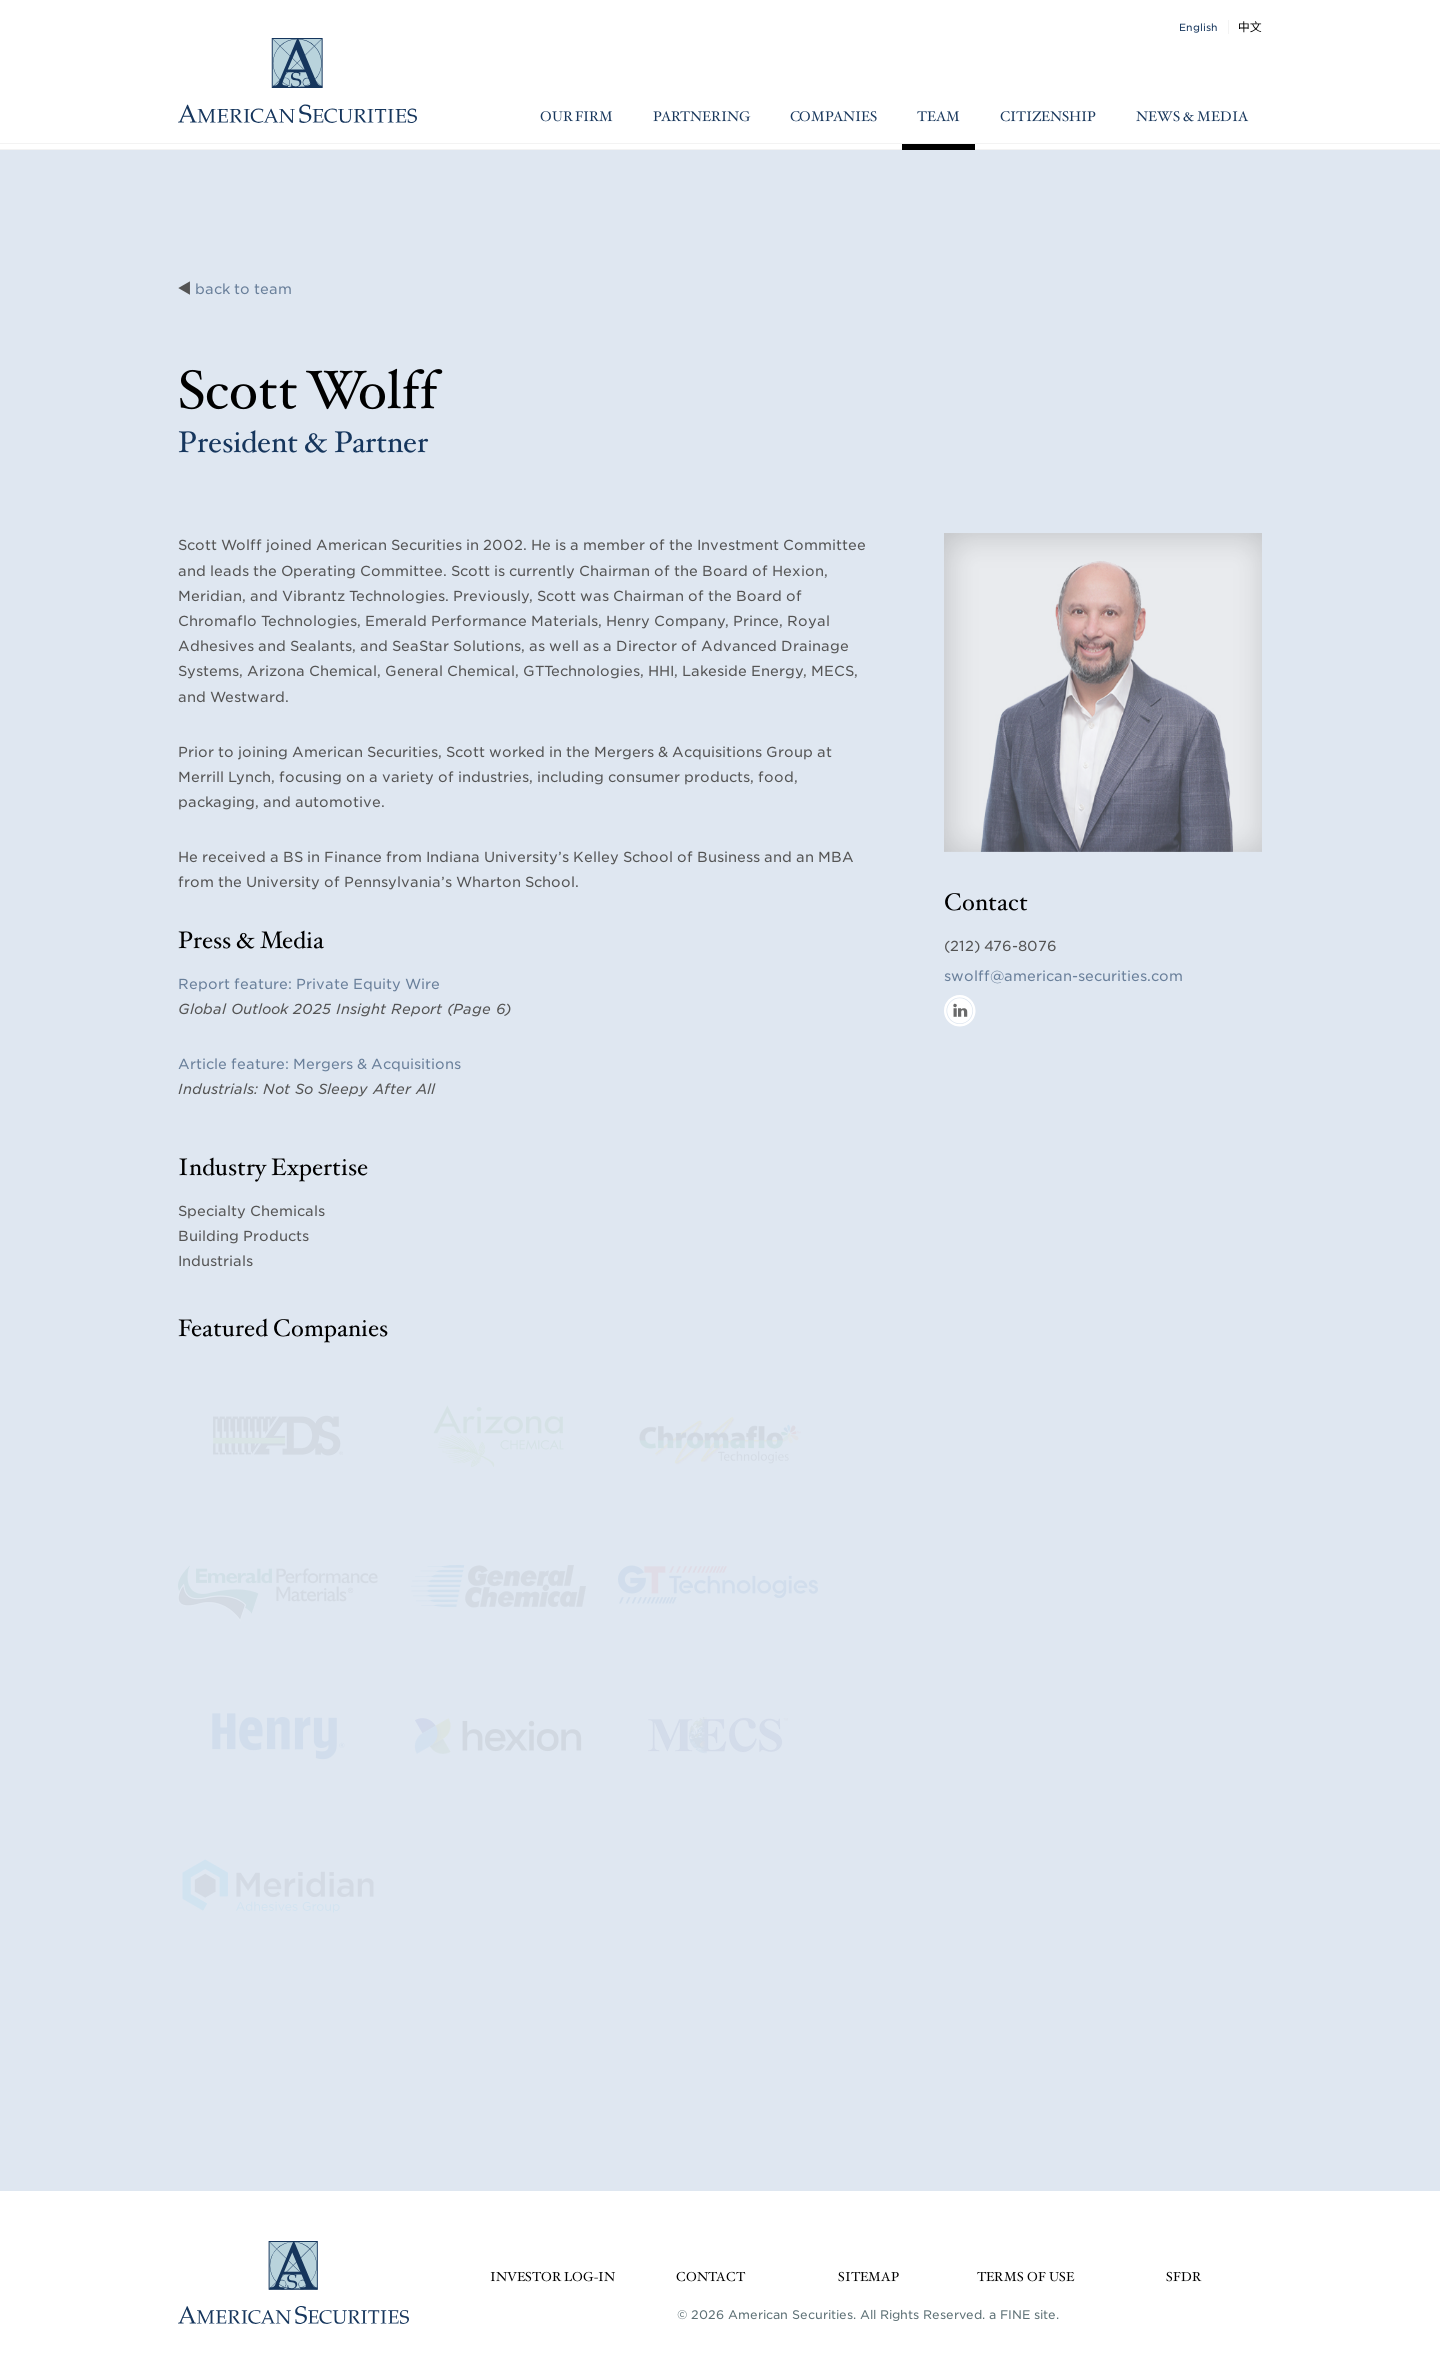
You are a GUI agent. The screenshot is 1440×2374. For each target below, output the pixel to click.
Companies (833, 117)
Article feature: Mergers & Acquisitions (319, 1064)
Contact (710, 2277)
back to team (243, 289)
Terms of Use (1025, 2277)
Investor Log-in (552, 2277)
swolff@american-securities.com (1063, 976)
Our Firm (576, 117)
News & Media (1192, 117)
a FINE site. (1024, 2314)
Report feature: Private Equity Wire (309, 984)
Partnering (701, 117)
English (1198, 27)
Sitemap (868, 2277)
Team (938, 117)
